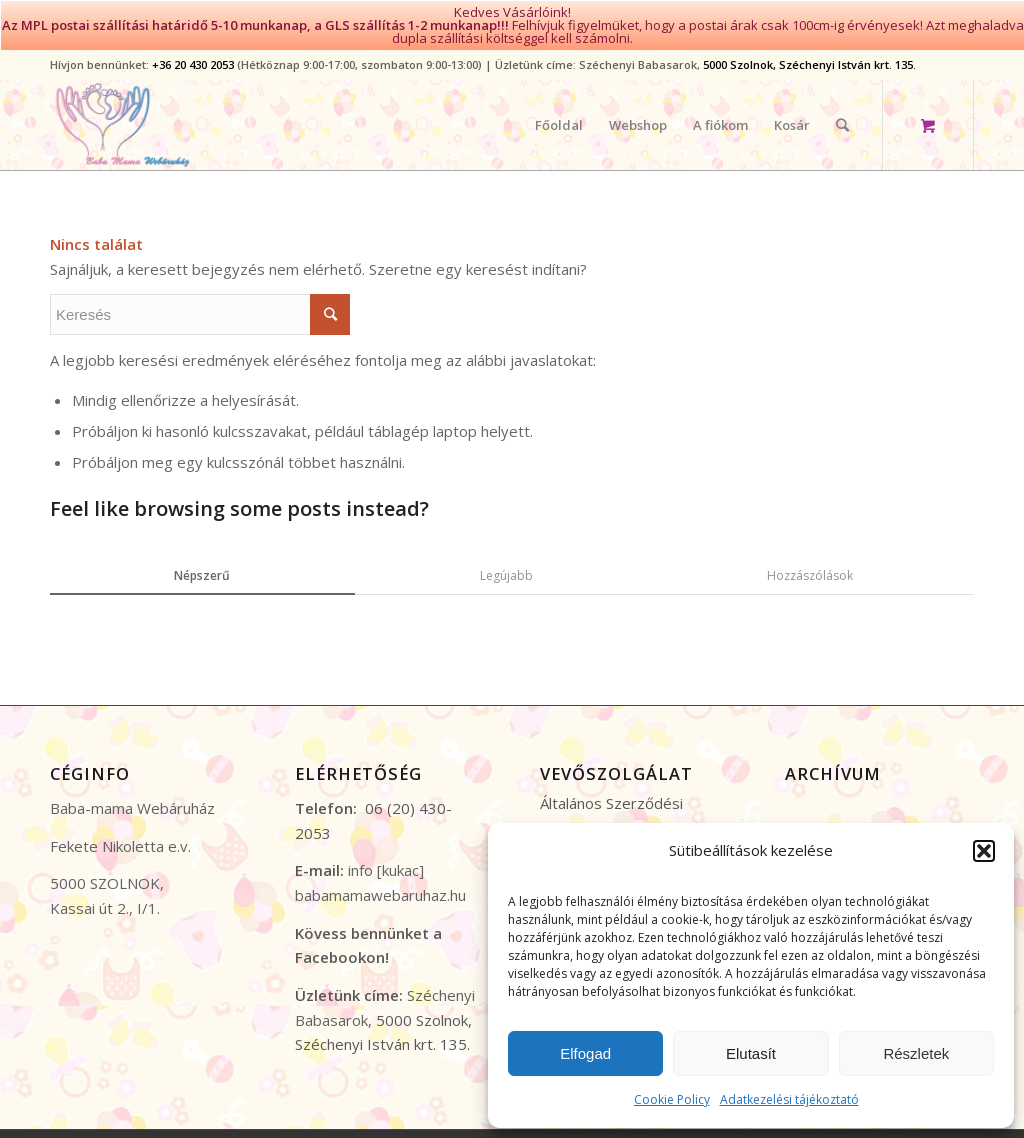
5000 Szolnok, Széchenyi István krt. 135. (809, 54)
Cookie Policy (672, 1099)
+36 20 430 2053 (193, 54)
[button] (984, 851)
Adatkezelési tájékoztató (789, 1099)
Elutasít (751, 1053)
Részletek (916, 1053)
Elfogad (585, 1053)
